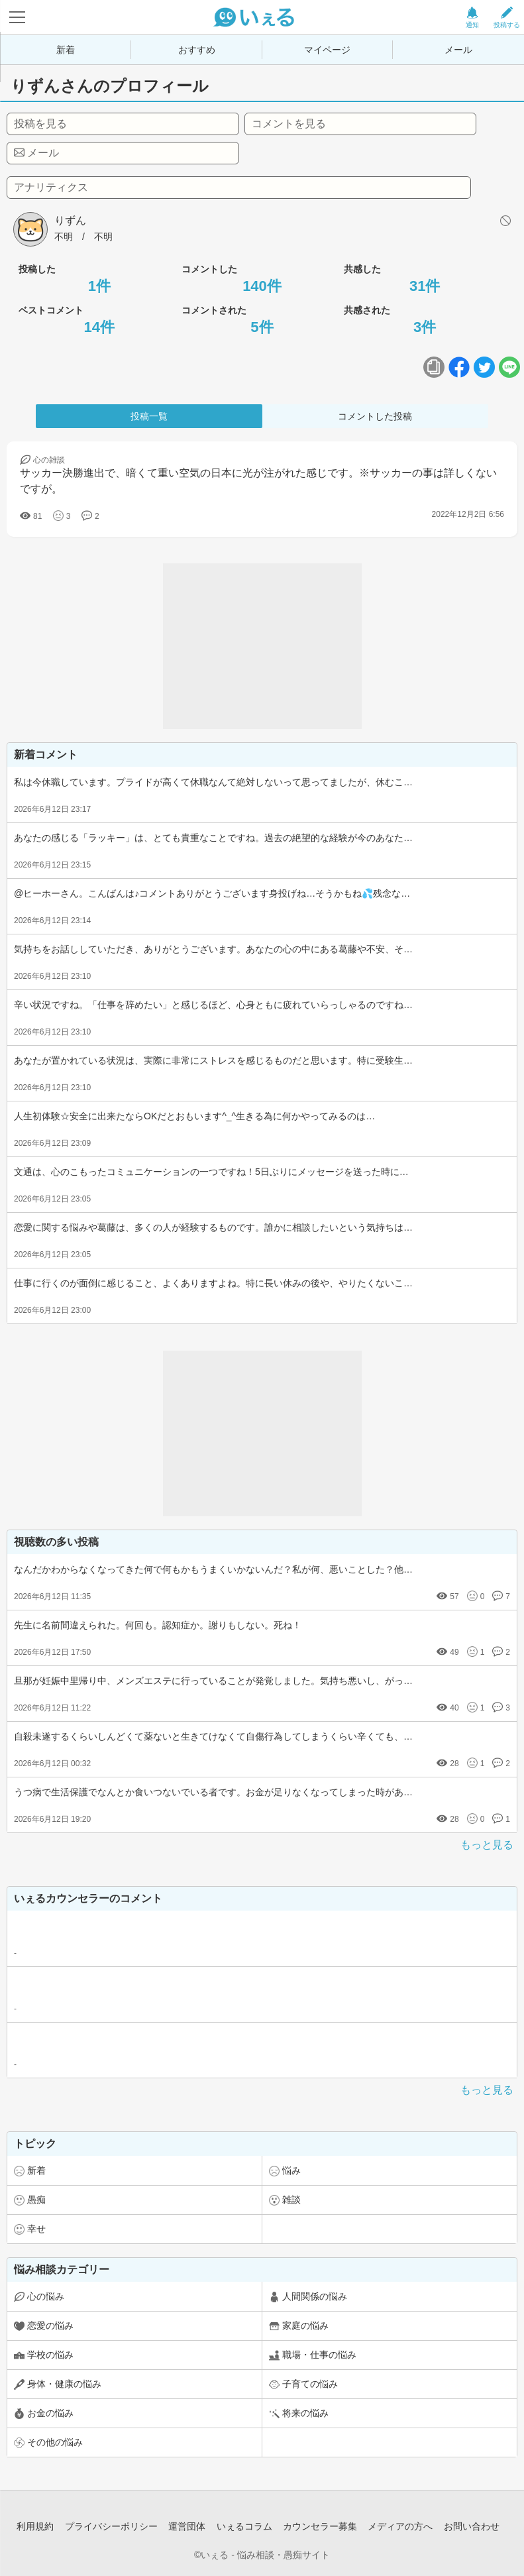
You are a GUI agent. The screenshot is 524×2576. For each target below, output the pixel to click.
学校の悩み (50, 2354)
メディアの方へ (400, 2526)
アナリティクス (51, 187)
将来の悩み (305, 2413)
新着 (65, 49)
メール (458, 49)
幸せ (36, 2228)
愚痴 (36, 2199)
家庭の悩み (305, 2325)
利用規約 (35, 2526)
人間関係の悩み (314, 2296)
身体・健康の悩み (64, 2384)
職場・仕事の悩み (319, 2354)
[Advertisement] (262, 646)
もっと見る (486, 1844)
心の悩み (45, 2296)
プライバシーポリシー (111, 2526)
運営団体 (186, 2526)
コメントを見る (289, 123)
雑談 (291, 2199)
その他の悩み (55, 2442)
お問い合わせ (471, 2526)
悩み (291, 2170)
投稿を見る (40, 123)
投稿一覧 (149, 416)
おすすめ (196, 49)
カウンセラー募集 (320, 2526)
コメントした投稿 (375, 416)
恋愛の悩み (50, 2325)
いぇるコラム (244, 2526)
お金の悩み (50, 2413)
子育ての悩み (310, 2384)
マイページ (327, 49)
